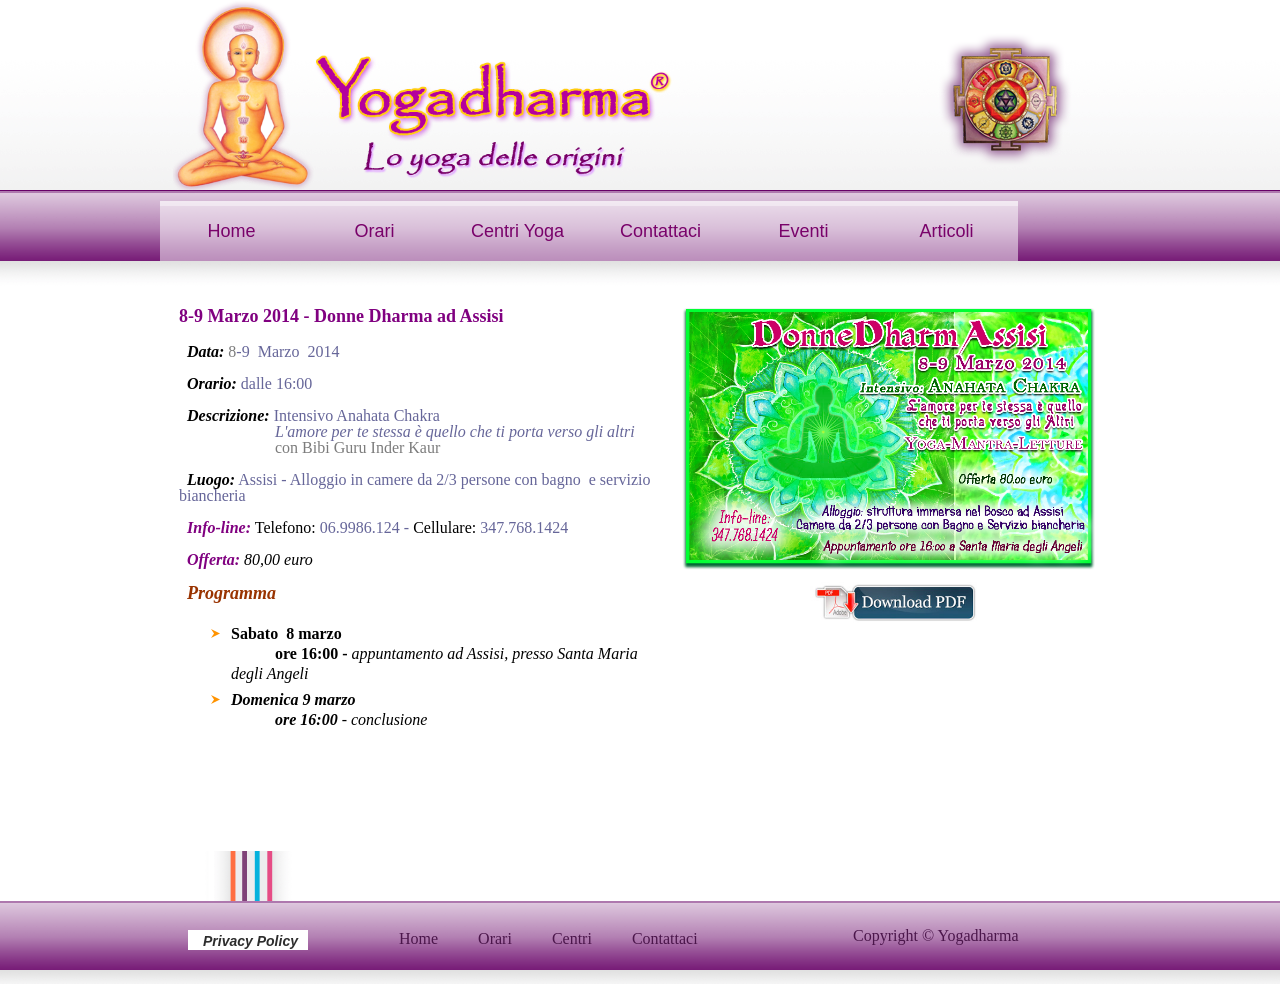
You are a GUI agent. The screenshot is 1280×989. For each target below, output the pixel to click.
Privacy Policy (250, 941)
